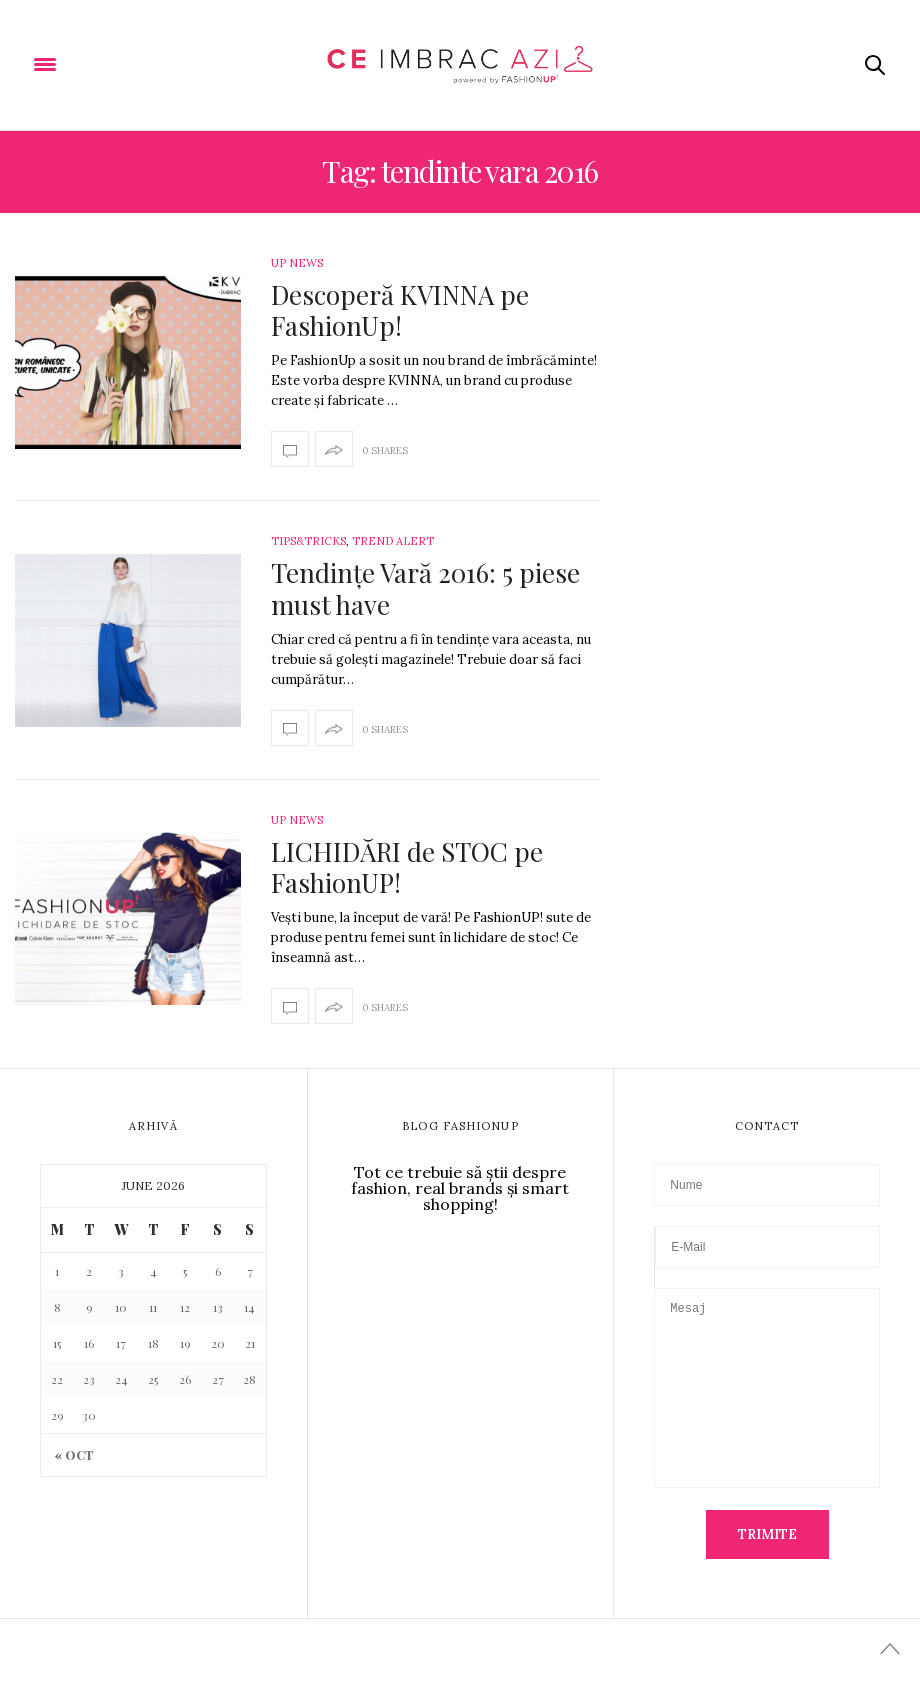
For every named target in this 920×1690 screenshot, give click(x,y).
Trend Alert (393, 541)
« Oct (74, 1455)
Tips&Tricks (308, 541)
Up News (297, 263)
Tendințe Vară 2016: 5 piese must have (425, 588)
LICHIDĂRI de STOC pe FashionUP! (407, 867)
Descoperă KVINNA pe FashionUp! (400, 310)
